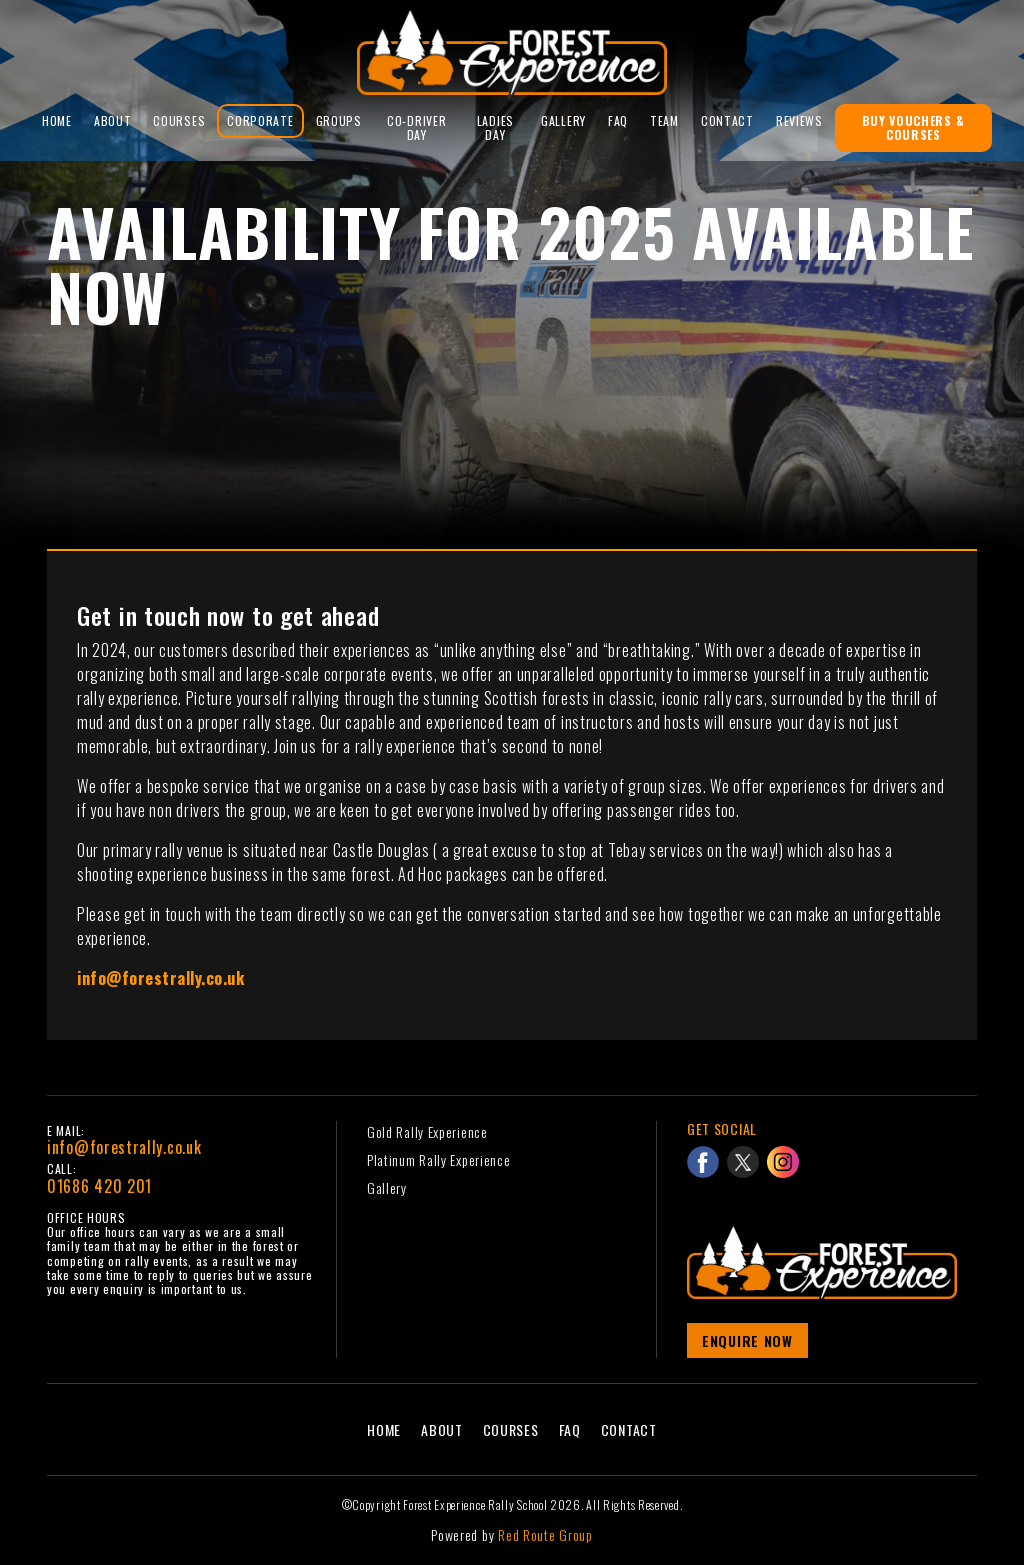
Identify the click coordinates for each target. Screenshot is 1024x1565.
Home (57, 120)
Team (664, 120)
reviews (799, 120)
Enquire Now (747, 1340)
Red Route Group (545, 1534)
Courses (179, 120)
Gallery (563, 120)
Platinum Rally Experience (439, 1159)
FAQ (618, 120)
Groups (339, 120)
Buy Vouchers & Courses (913, 127)
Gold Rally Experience (427, 1131)
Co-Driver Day (416, 127)
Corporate (260, 120)
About (113, 120)
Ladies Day (495, 127)
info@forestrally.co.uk (124, 1147)
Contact (727, 120)
